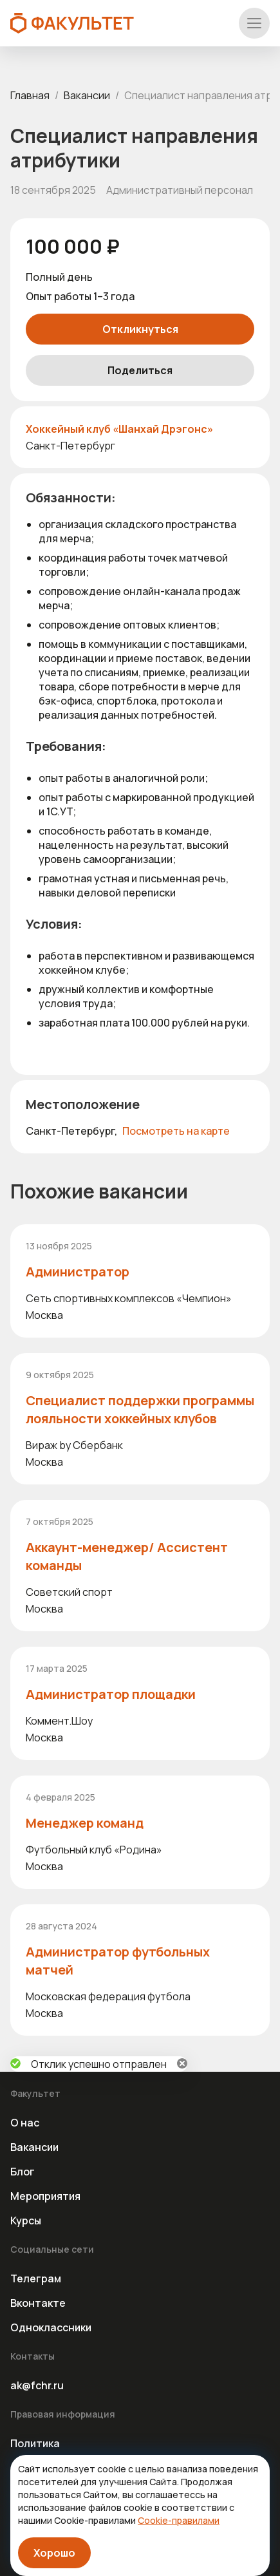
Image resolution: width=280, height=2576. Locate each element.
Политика (35, 2443)
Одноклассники (50, 2327)
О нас (24, 2123)
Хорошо (54, 2553)
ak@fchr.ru (37, 2385)
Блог (22, 2171)
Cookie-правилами (178, 2520)
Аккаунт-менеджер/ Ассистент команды (127, 1556)
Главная (30, 95)
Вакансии (87, 95)
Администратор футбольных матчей (118, 1960)
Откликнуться (140, 329)
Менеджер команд (85, 1823)
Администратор (77, 1271)
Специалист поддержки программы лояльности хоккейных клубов (140, 1409)
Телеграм (35, 2278)
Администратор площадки (111, 1694)
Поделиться (140, 370)
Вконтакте (38, 2303)
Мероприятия (45, 2196)
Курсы (25, 2220)
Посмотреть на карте (176, 1131)
